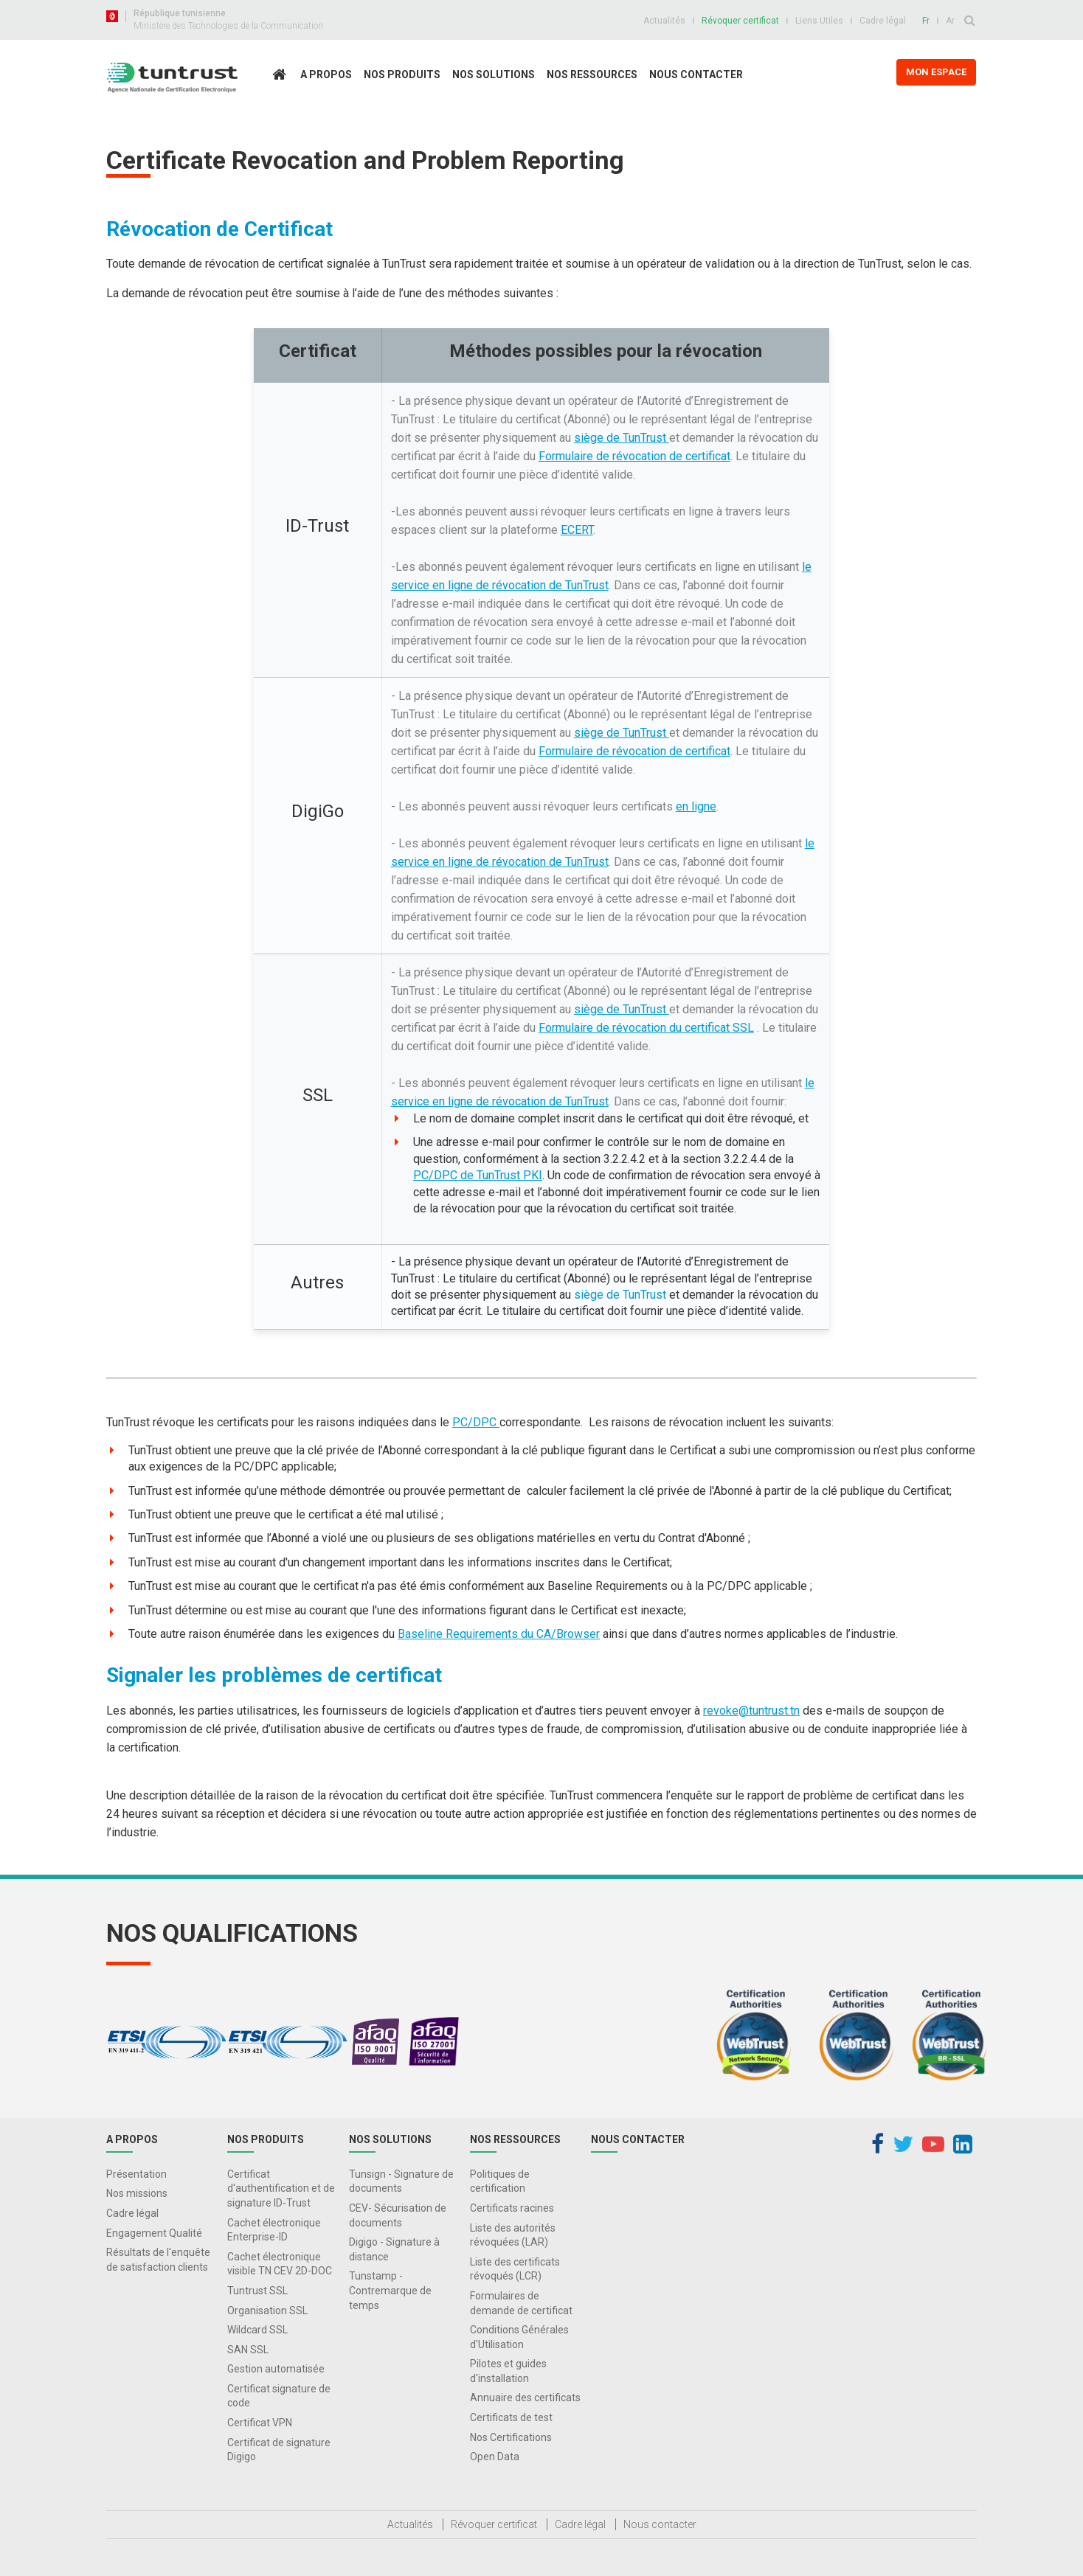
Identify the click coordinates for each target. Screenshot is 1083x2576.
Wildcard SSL (257, 2330)
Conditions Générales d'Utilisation (519, 2337)
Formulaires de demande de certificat (521, 2303)
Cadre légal (882, 20)
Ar (950, 20)
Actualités (664, 20)
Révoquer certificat (740, 20)
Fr (926, 20)
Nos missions (136, 2193)
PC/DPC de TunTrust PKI (477, 1175)
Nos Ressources (592, 74)
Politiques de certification (500, 2181)
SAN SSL (248, 2349)
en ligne (696, 806)
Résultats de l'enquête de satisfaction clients (158, 2259)
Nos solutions (493, 74)
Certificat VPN (259, 2423)
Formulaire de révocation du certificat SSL (646, 1028)
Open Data (494, 2456)
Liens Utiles (819, 20)
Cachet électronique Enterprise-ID (274, 2230)
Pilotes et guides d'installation (508, 2371)
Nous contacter (696, 74)
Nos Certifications (511, 2437)
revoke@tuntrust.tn (751, 1711)
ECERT (577, 530)
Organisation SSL (267, 2310)
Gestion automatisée (276, 2369)
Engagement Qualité (154, 2233)
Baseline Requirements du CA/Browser (499, 1634)
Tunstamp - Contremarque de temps (390, 2290)
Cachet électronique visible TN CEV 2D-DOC (279, 2264)
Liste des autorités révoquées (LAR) (513, 2235)
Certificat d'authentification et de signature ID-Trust (281, 2188)
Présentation (136, 2174)
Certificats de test (511, 2417)
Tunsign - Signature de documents (401, 2181)
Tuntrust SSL (257, 2290)
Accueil (283, 105)
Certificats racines (512, 2208)
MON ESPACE (936, 71)
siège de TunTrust (621, 438)
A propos (326, 74)
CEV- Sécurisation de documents (397, 2215)
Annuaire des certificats (525, 2397)
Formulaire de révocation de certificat (634, 456)
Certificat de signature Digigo (279, 2450)
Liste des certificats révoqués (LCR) (515, 2269)
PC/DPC (475, 1422)
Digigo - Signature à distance (394, 2249)
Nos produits (402, 74)
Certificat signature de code (279, 2396)
